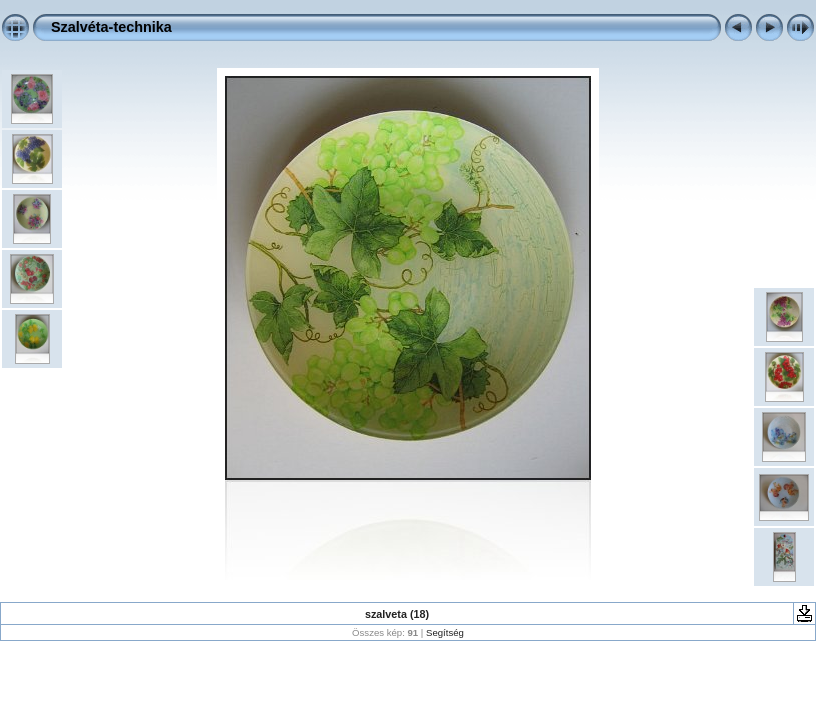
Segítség (445, 632)
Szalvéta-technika (111, 27)
